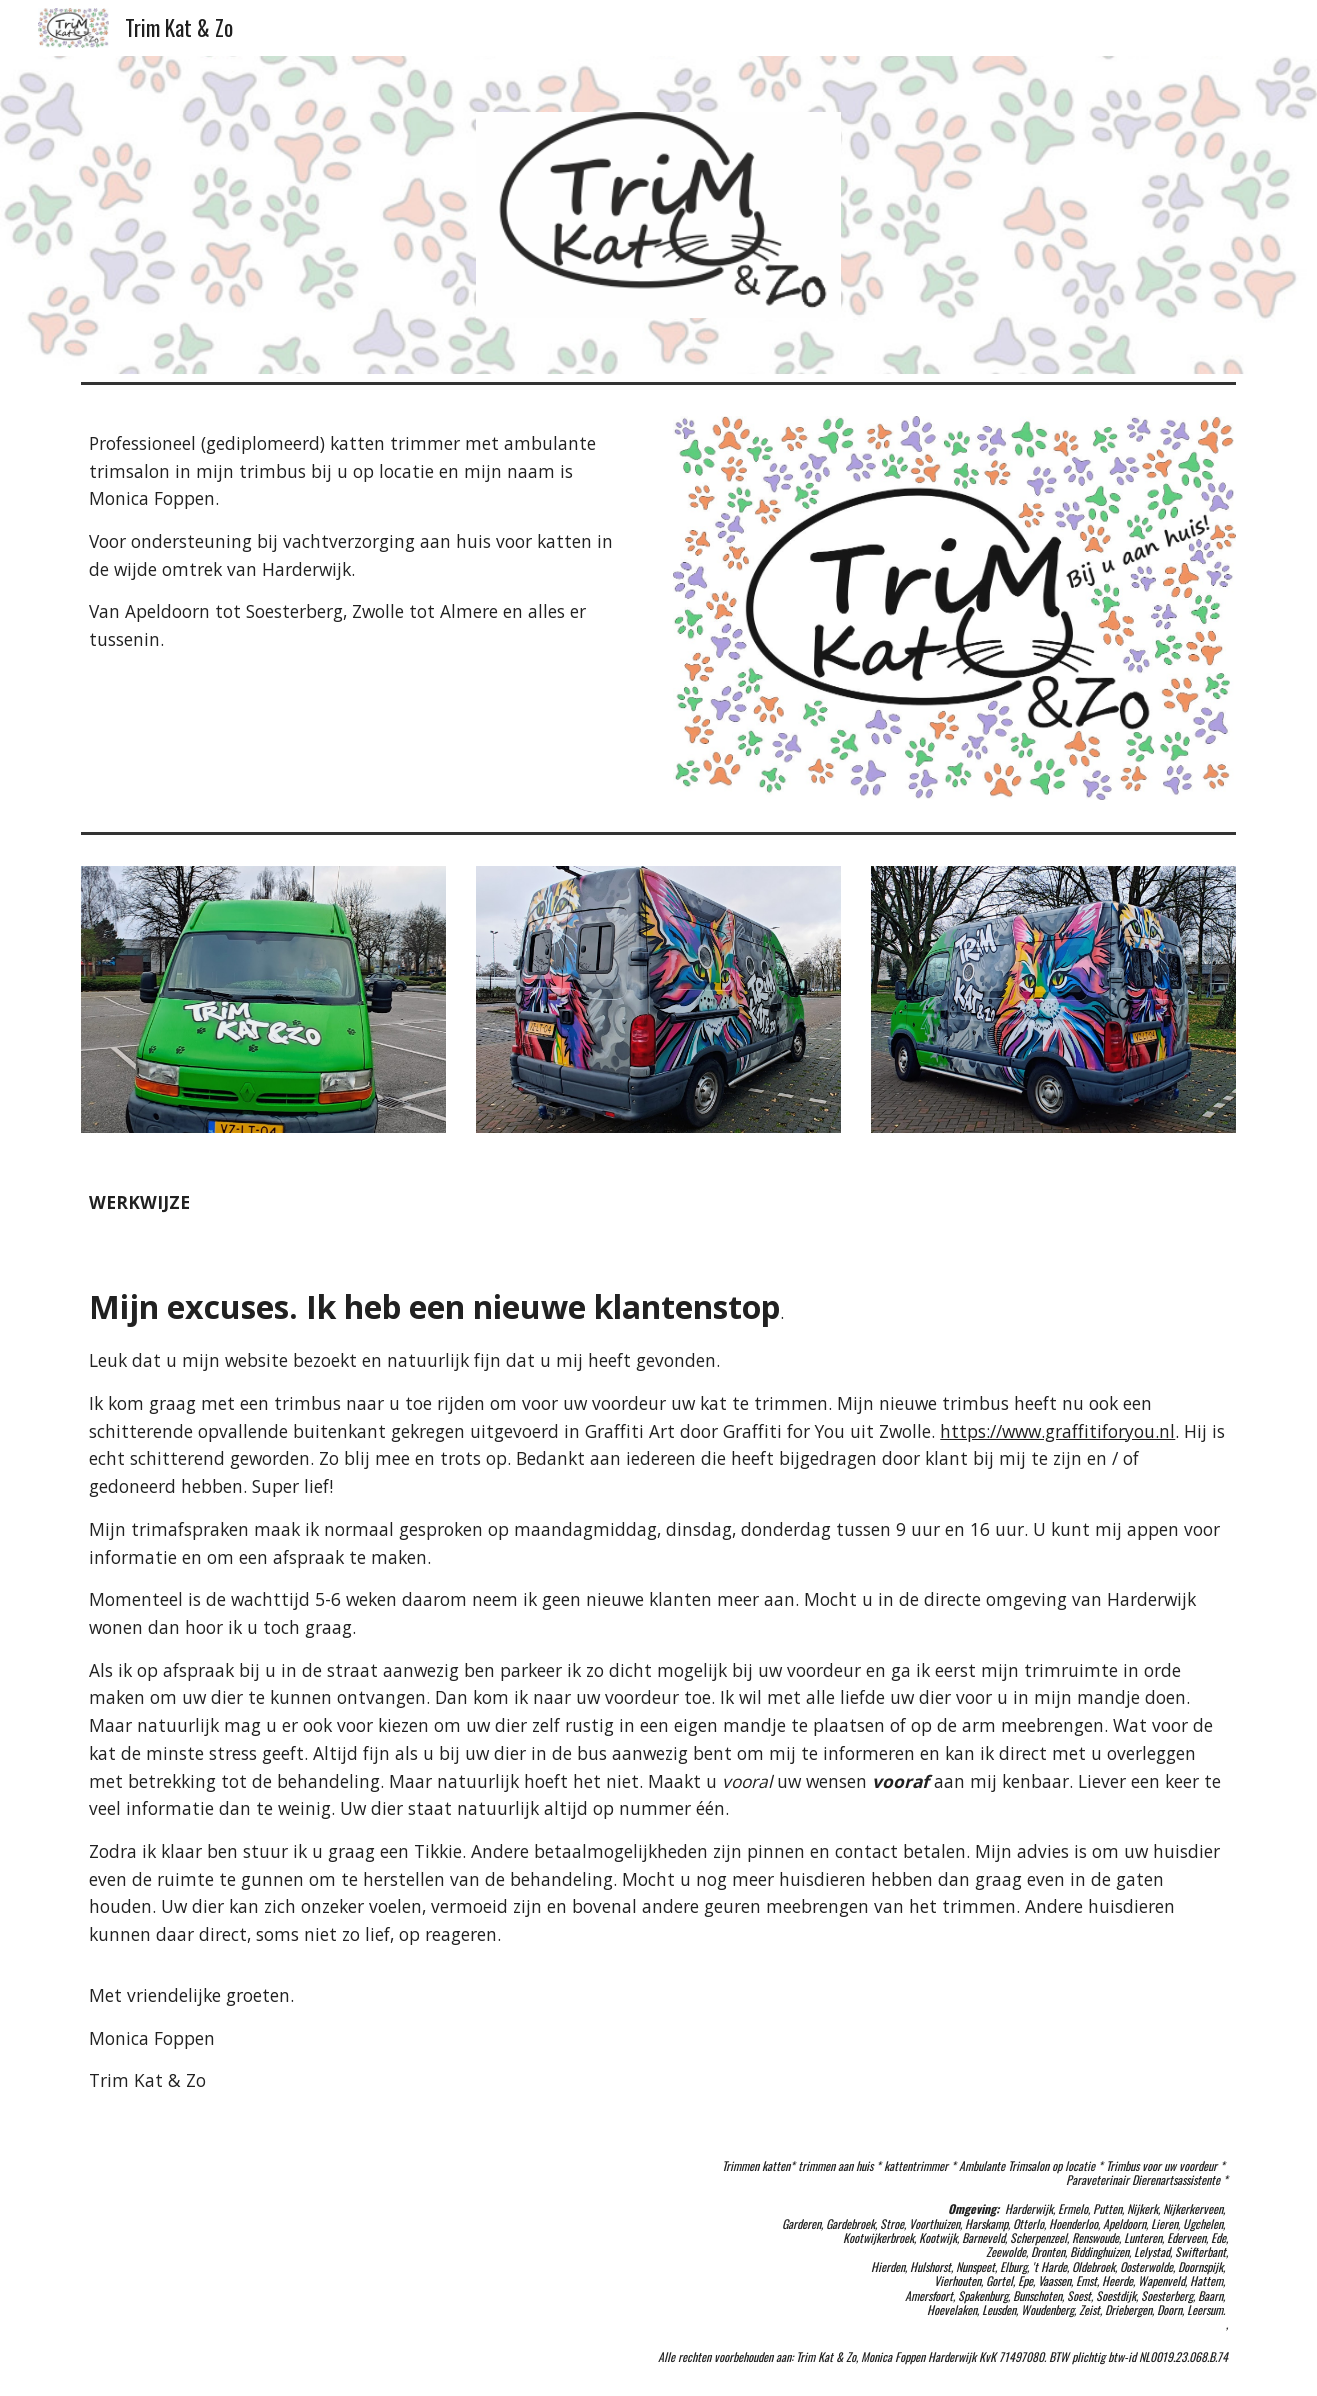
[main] (362, 542)
